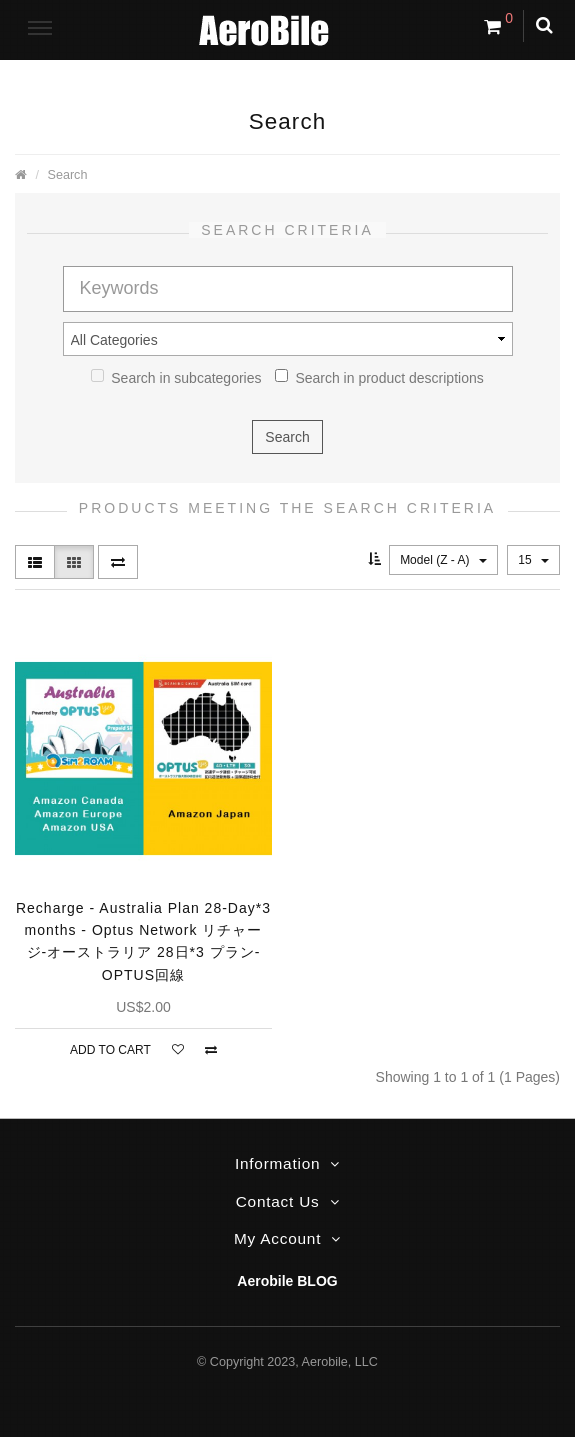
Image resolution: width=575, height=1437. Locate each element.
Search (68, 175)
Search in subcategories (176, 377)
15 (533, 560)
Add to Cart (110, 1050)
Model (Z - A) (443, 560)
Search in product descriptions (379, 377)
